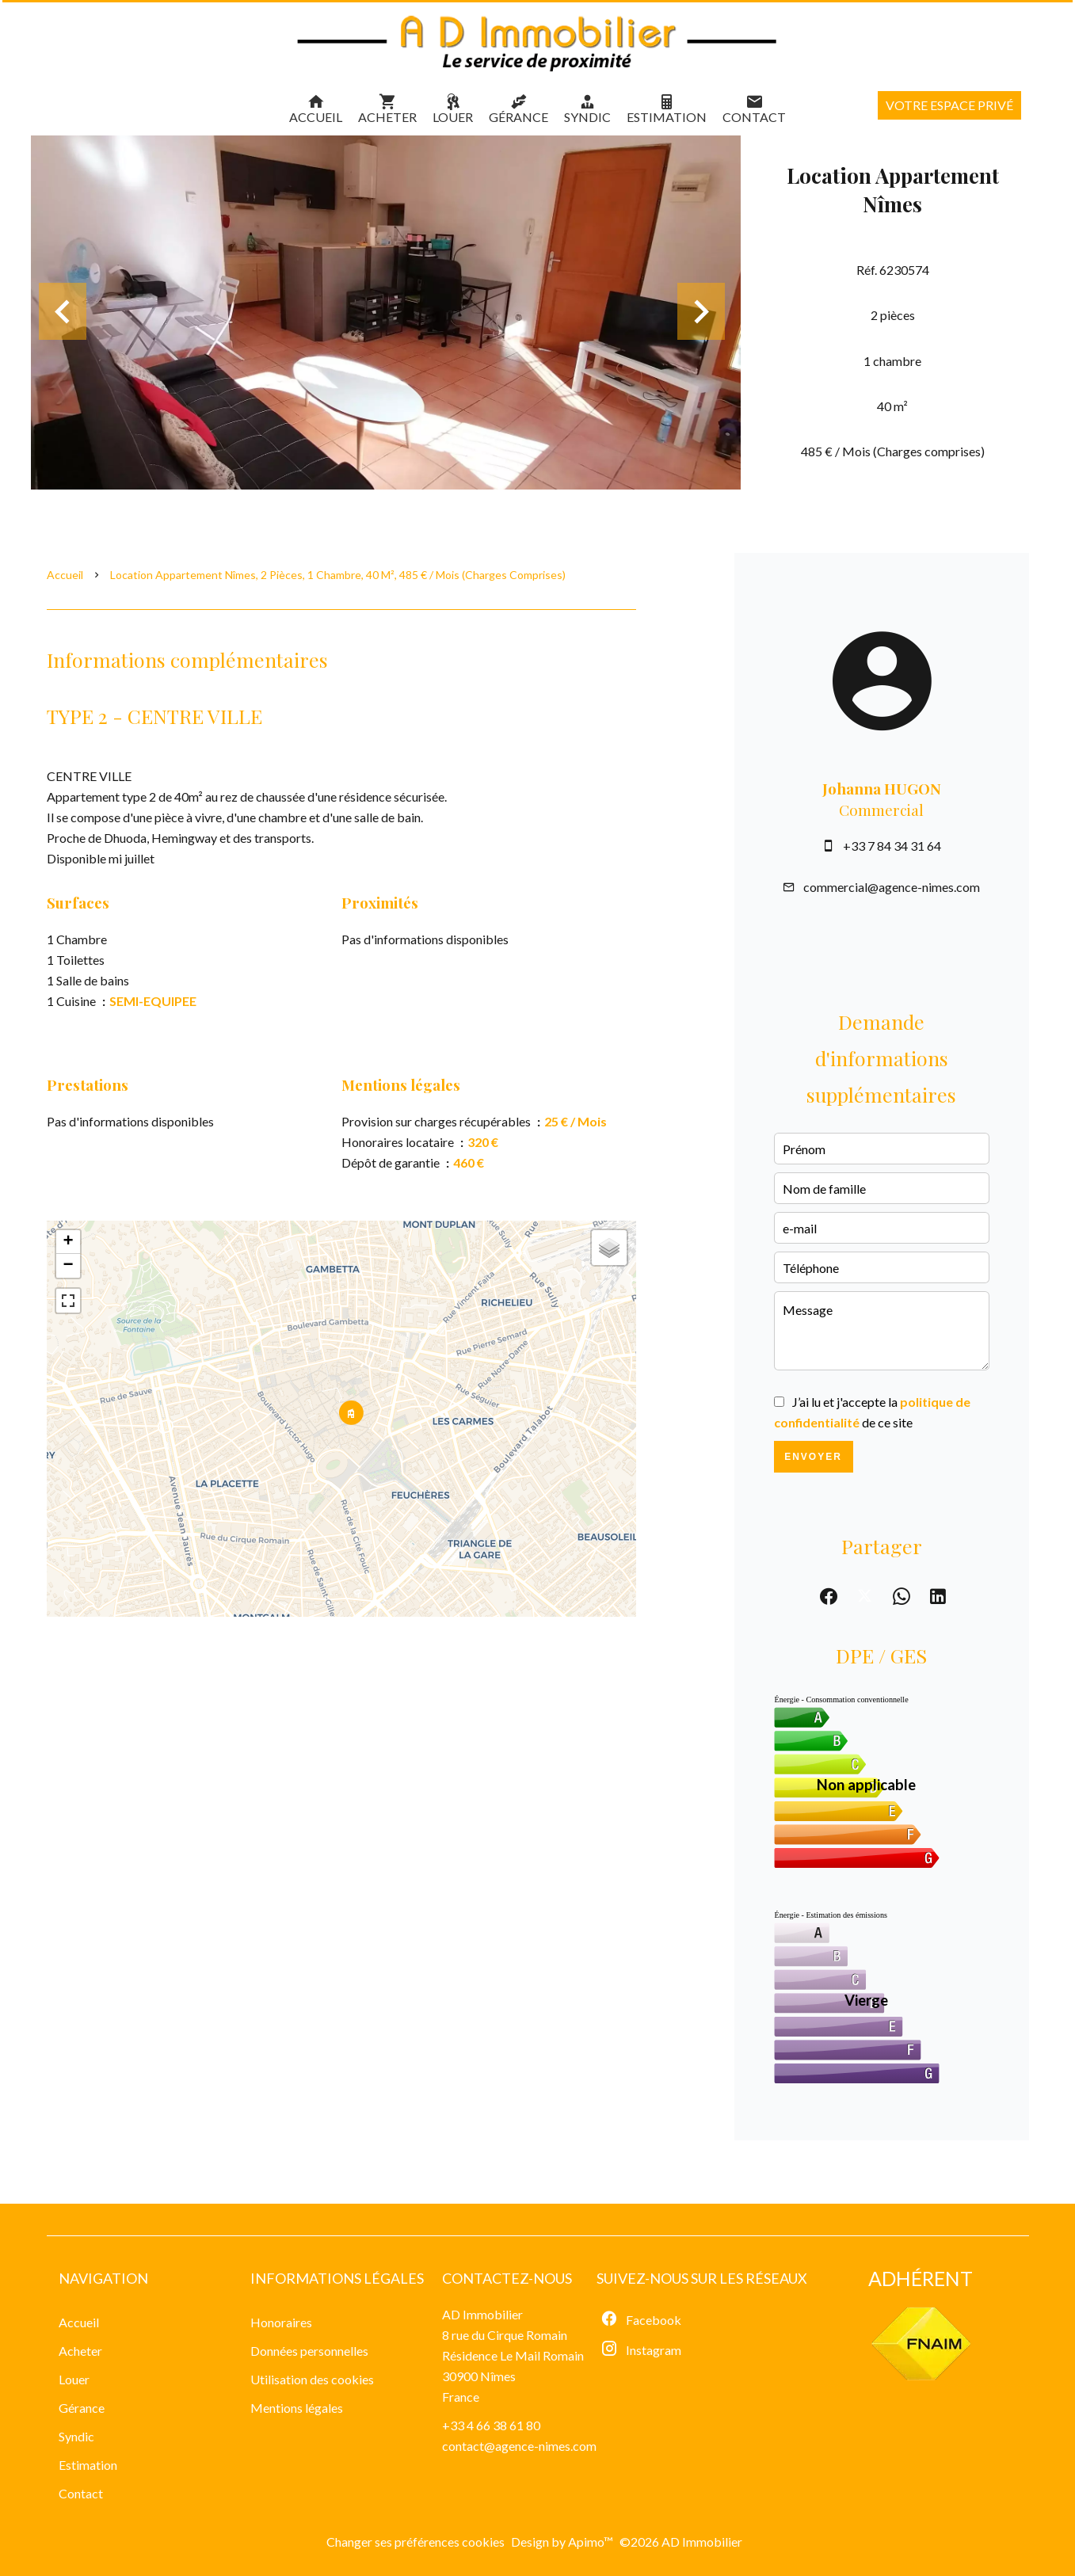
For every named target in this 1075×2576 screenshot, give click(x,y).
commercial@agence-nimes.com (891, 886)
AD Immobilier (482, 2314)
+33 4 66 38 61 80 (491, 2425)
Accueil (65, 574)
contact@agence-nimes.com (519, 2445)
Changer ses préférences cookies (415, 2541)
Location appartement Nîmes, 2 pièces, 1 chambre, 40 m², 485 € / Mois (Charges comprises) (338, 574)
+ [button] (68, 1242)
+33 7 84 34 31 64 (892, 845)
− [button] (68, 1266)
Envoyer (813, 1456)
